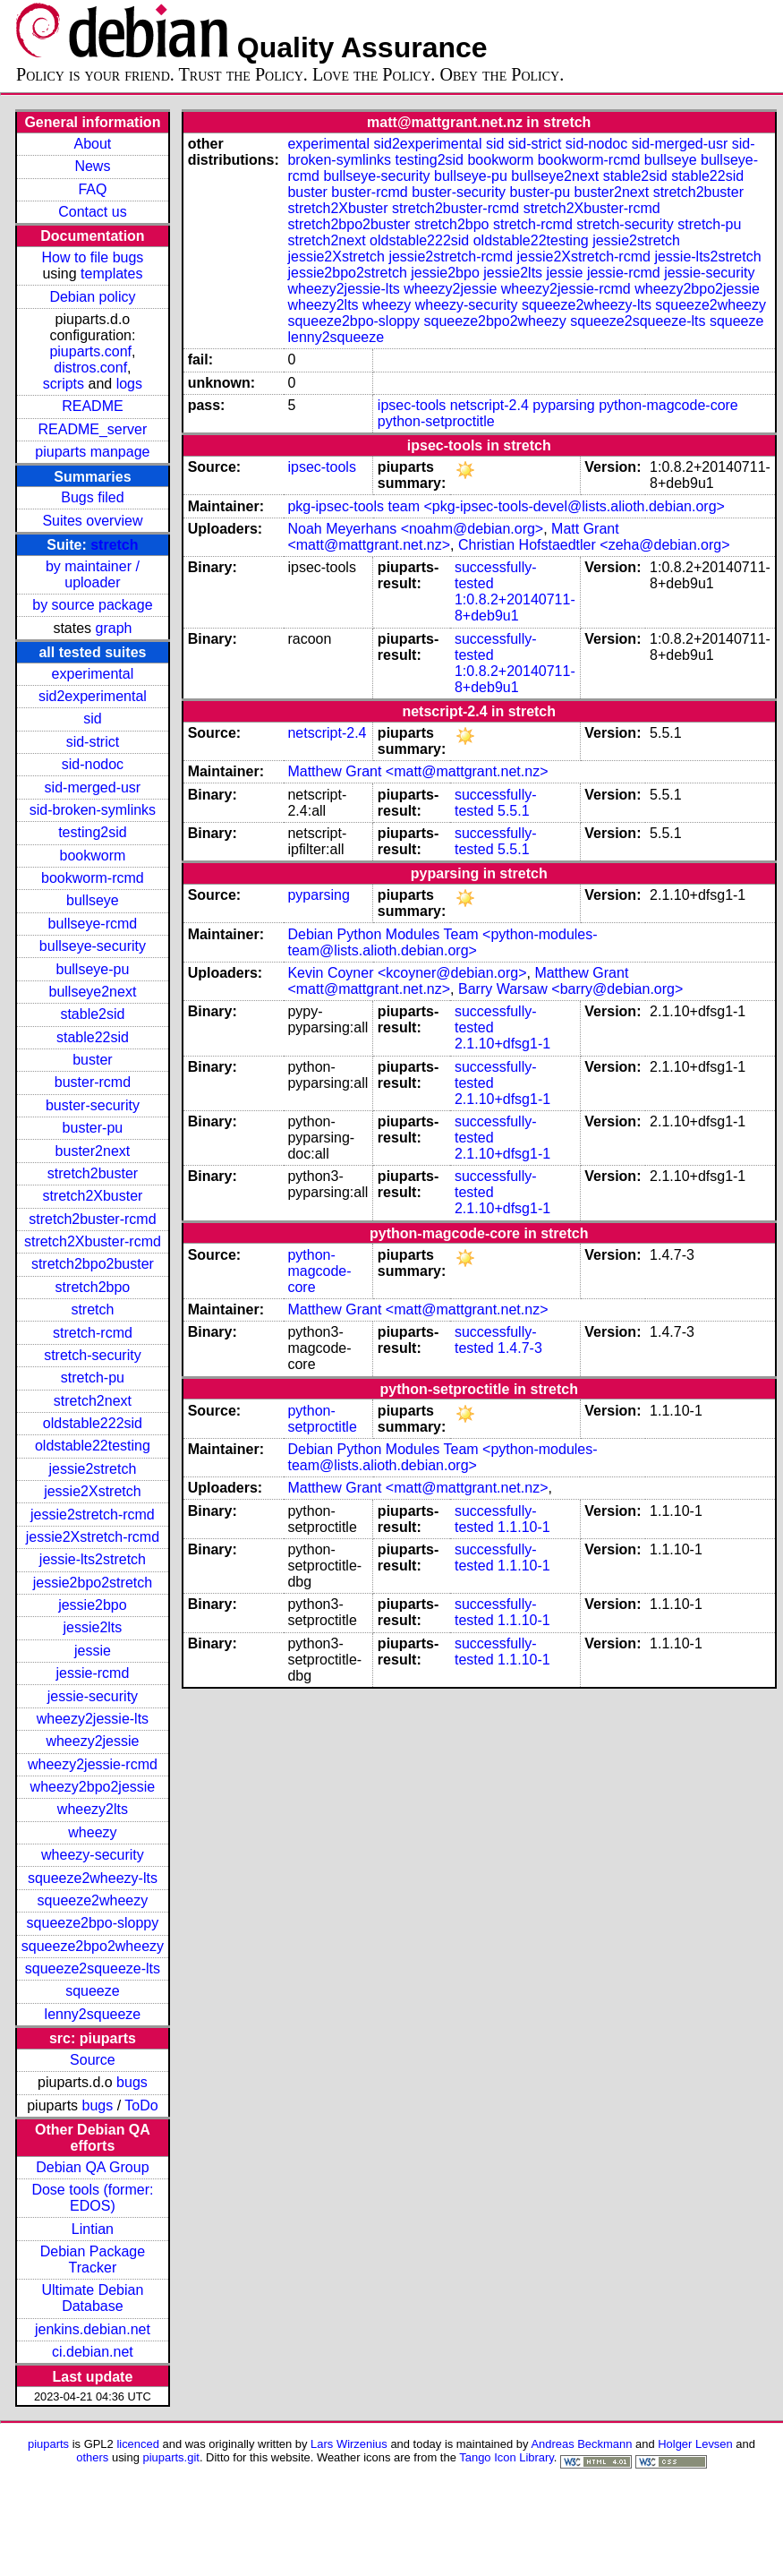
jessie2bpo (92, 1605)
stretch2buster (92, 1173)
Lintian (93, 2229)
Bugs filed (92, 497)
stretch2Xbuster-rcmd (92, 1241)
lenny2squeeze (93, 2014)
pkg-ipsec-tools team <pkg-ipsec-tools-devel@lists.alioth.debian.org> (505, 506)
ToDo (140, 2105)
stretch (114, 544)
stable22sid (92, 1037)
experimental (93, 673)
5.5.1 (514, 810)
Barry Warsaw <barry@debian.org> (570, 989)
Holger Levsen (695, 2444)
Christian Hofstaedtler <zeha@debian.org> (594, 544)
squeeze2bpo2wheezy (92, 1946)
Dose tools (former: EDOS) (92, 2197)
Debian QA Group (92, 2167)
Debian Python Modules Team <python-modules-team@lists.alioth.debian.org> (442, 942)
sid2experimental (92, 696)
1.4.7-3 (520, 1348)
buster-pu (93, 1127)
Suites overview (92, 520)
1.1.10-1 (524, 1527)
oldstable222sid (92, 1423)
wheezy (92, 1832)
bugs (132, 2082)
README (92, 406)
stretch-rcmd (92, 1332)
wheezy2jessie (92, 1741)
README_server (93, 429)
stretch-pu (92, 1377)
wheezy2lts (92, 1809)
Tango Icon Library (506, 2457)
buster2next (93, 1151)
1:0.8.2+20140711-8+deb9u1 (515, 607)
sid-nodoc (92, 764)
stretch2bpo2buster (92, 1263)
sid (92, 718)
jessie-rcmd (93, 1673)
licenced (137, 2444)
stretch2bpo (93, 1287)
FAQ (92, 189)
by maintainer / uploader (93, 574)
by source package (92, 604)
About (93, 143)
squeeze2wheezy (93, 1900)
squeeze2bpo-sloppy (93, 1922)
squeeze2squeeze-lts (92, 1968)
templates (111, 273)
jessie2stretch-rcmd (92, 1514)
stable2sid (92, 1014)
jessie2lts (93, 1627)
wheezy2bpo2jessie (93, 1786)
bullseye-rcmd (93, 923)
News (92, 166)
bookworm (93, 855)
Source (92, 2059)
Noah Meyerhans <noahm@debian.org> (415, 528)
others (92, 2457)
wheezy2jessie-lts (93, 1718)
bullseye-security (92, 946)
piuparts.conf (90, 351)
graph (114, 628)
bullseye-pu (93, 969)
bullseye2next (92, 991)
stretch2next (93, 1400)
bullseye (92, 900)
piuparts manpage (92, 451)
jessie (92, 1650)
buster (92, 1059)
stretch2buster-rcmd (92, 1219)
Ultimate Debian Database (93, 2298)
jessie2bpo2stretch (92, 1582)
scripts (63, 383)
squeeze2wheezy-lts (92, 1878)
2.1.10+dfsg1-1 (502, 1043)
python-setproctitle (436, 421)
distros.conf (90, 367)
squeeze (92, 1990)
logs (129, 383)
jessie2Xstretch (92, 1491)
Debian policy (92, 296)
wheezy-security (92, 1854)
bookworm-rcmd (92, 878)
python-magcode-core (668, 405)
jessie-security (92, 1696)
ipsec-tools (412, 405)
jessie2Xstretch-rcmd (92, 1537)
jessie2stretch (93, 1468)
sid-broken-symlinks (93, 809)
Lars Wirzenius (349, 2444)
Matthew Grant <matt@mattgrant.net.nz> (417, 771)
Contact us (92, 211)
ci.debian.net (92, 2351)
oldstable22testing (92, 1445)
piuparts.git (171, 2457)
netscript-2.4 (489, 405)
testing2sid (92, 832)
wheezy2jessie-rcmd (92, 1764)
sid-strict (93, 741)
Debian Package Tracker (92, 2259)
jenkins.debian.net (92, 2329)
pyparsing (563, 405)
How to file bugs (92, 257)
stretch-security (92, 1355)
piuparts (48, 2444)
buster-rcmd (93, 1082)
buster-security (93, 1105)
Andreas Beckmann (581, 2444)
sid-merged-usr (93, 787)
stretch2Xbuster (92, 1195)
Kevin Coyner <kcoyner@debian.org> (406, 972)
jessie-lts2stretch (92, 1559)
